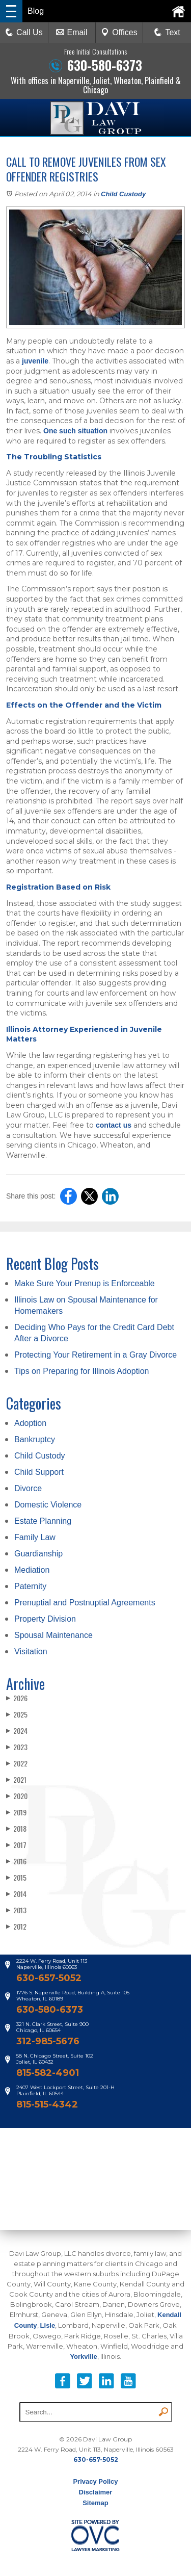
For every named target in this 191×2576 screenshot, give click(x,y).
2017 (16, 1844)
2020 (17, 1795)
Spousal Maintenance (53, 1635)
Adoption (30, 1423)
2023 (17, 1746)
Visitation (30, 1651)
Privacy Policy (95, 2481)
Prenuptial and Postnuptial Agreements (84, 1602)
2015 (16, 1877)
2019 (16, 1812)
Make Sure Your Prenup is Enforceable (84, 1283)
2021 (16, 1779)
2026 (17, 1698)
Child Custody (123, 194)
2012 (16, 1926)
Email (72, 32)
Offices (119, 32)
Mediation (31, 1570)
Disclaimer (96, 2492)
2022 (17, 1763)
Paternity (30, 1586)
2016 (16, 1861)
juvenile (35, 361)
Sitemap (95, 2503)
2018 (16, 1828)
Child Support (39, 1472)
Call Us (24, 32)
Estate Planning (42, 1521)
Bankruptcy (34, 1439)
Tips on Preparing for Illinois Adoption (81, 1371)
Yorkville (83, 2356)
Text (172, 32)
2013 (16, 1910)
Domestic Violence (47, 1504)
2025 (17, 1714)
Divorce (28, 1488)
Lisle (48, 2325)
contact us (113, 1125)
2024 (17, 1730)
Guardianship (38, 1553)
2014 (16, 1893)
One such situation (75, 431)
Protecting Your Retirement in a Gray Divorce (95, 1354)
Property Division (45, 1619)
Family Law (35, 1537)
